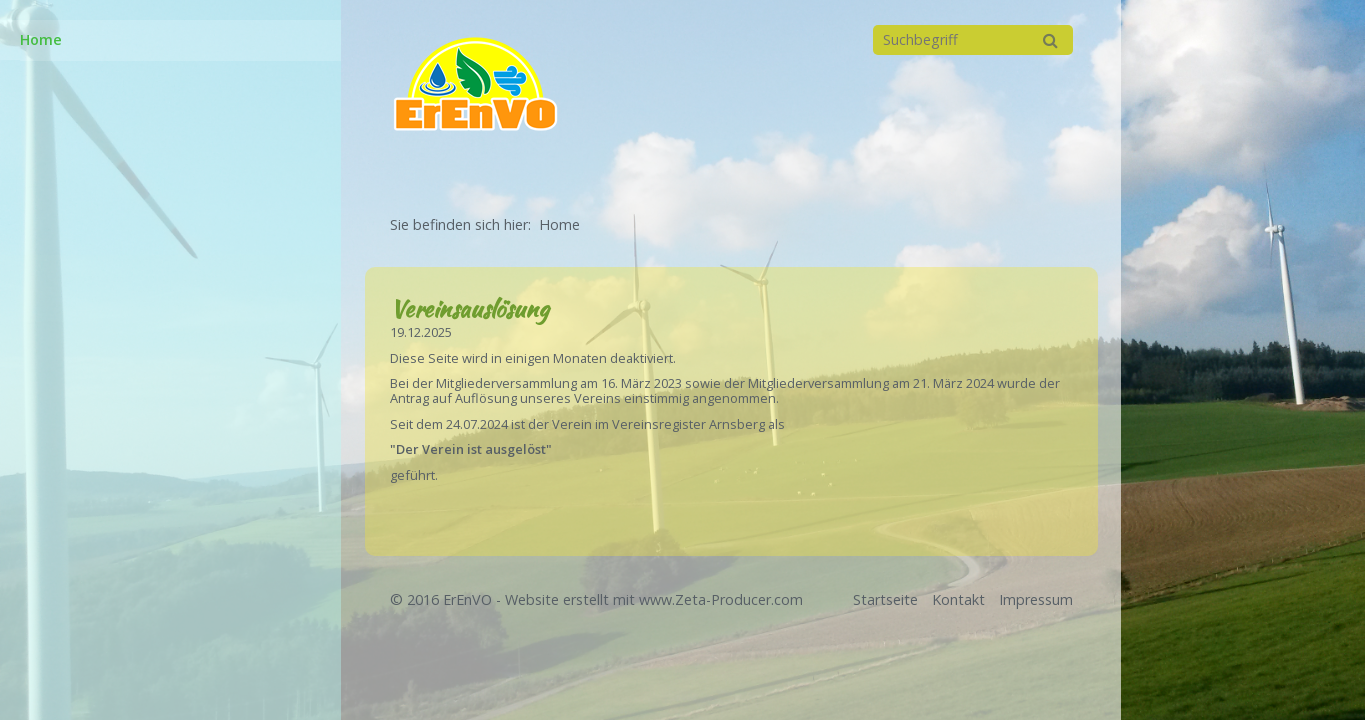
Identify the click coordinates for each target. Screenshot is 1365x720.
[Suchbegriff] (973, 40)
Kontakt (958, 599)
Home (41, 39)
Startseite (885, 599)
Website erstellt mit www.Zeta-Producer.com (654, 599)
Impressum (1036, 599)
